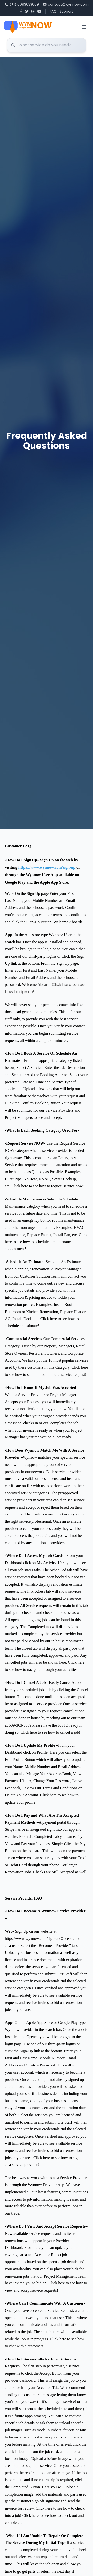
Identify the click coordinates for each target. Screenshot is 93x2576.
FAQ (53, 11)
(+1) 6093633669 (22, 4)
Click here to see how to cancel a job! (50, 1732)
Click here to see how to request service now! (48, 1186)
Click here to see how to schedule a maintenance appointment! (46, 1242)
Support (66, 11)
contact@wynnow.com (66, 4)
